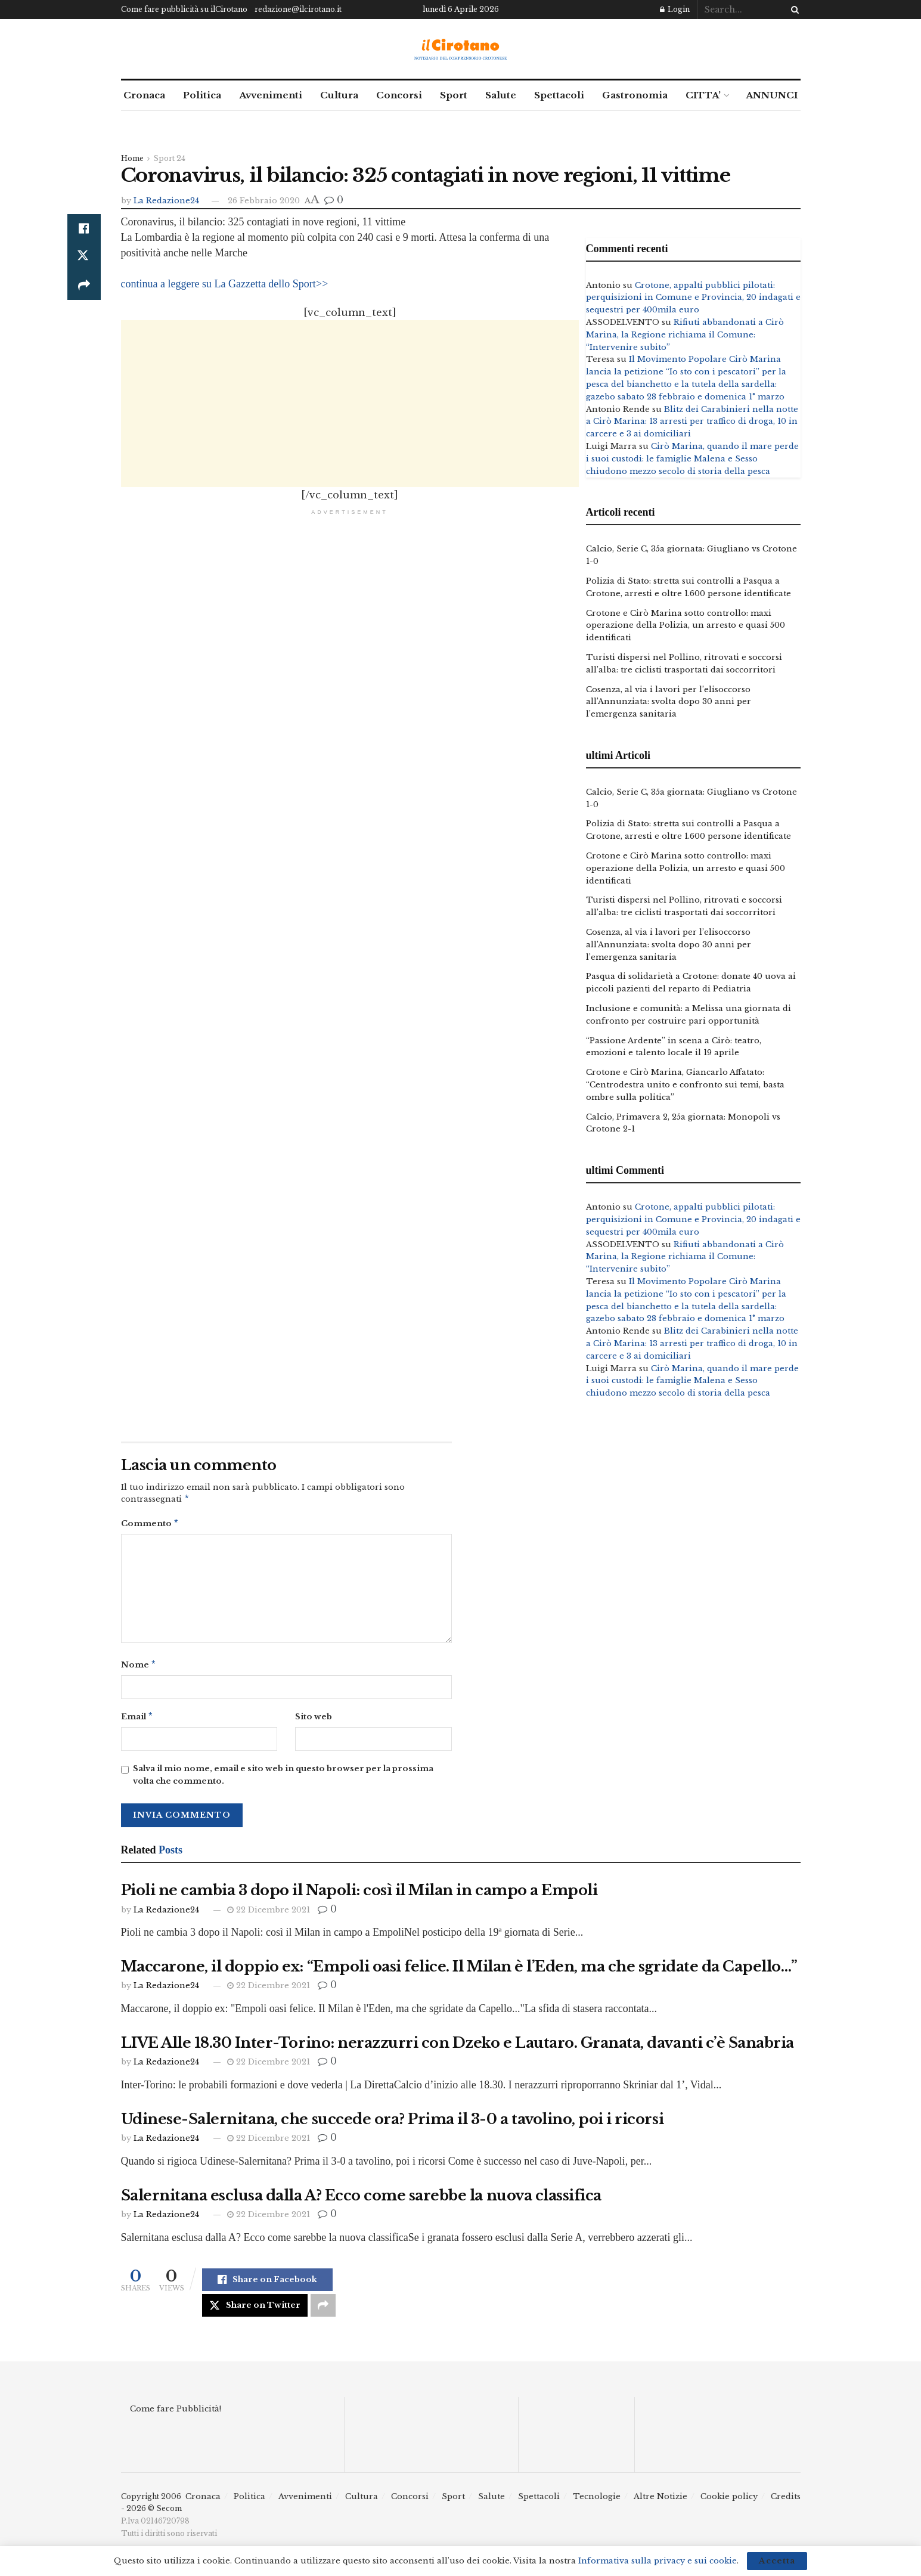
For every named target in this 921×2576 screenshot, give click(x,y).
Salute (500, 95)
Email (137, 1721)
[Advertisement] (350, 403)
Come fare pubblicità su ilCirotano (184, 9)
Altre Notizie (660, 2501)
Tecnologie (597, 2501)
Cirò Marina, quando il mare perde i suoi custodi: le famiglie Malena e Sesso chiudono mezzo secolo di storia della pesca (692, 458)
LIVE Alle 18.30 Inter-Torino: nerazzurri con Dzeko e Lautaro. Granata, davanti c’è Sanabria (457, 2047)
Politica (202, 95)
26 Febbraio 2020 (264, 201)
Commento (150, 1525)
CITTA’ (703, 95)
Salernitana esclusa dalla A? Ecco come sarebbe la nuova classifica (361, 2200)
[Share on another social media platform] (84, 285)
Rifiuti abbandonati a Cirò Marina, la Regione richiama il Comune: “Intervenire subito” (685, 334)
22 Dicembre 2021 (268, 1914)
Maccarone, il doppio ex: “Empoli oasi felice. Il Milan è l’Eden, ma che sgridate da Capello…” (459, 1971)
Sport (453, 95)
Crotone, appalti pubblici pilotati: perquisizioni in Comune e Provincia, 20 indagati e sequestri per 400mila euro (693, 297)
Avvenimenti (270, 95)
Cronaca (144, 95)
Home (132, 158)
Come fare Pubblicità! (175, 2413)
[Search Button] (793, 9)
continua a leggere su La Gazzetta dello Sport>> (224, 284)
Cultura (339, 95)
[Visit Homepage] (460, 49)
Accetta (777, 2561)
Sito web (313, 1720)
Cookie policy (729, 2501)
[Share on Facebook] (84, 228)
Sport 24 (169, 158)
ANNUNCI (772, 95)
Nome (139, 1667)
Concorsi (399, 95)
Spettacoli (559, 95)
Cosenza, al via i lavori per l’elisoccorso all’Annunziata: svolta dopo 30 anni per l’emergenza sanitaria (668, 702)
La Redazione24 (166, 201)
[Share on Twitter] (84, 257)
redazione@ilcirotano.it (298, 9)
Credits (786, 2501)
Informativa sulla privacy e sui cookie (657, 2561)
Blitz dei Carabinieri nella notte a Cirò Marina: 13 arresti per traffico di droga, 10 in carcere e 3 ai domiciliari (692, 421)
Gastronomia (635, 95)
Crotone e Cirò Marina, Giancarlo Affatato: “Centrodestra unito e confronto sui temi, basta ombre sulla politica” (685, 1084)
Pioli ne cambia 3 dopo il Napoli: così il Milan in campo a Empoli (359, 1895)
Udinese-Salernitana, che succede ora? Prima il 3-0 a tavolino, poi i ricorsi (392, 2123)
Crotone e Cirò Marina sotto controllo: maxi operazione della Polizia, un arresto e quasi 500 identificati (685, 625)
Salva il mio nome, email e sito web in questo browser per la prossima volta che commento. (283, 1779)
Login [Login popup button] (675, 9)
